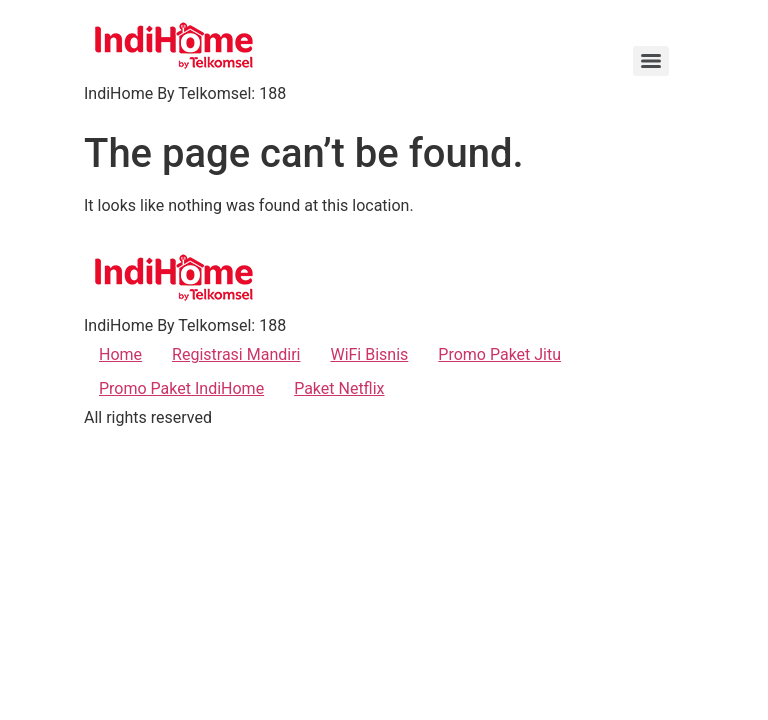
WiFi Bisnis (369, 354)
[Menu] (651, 61)
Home (120, 354)
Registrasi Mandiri (236, 354)
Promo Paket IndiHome (181, 388)
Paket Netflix (339, 388)
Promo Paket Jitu (499, 354)
